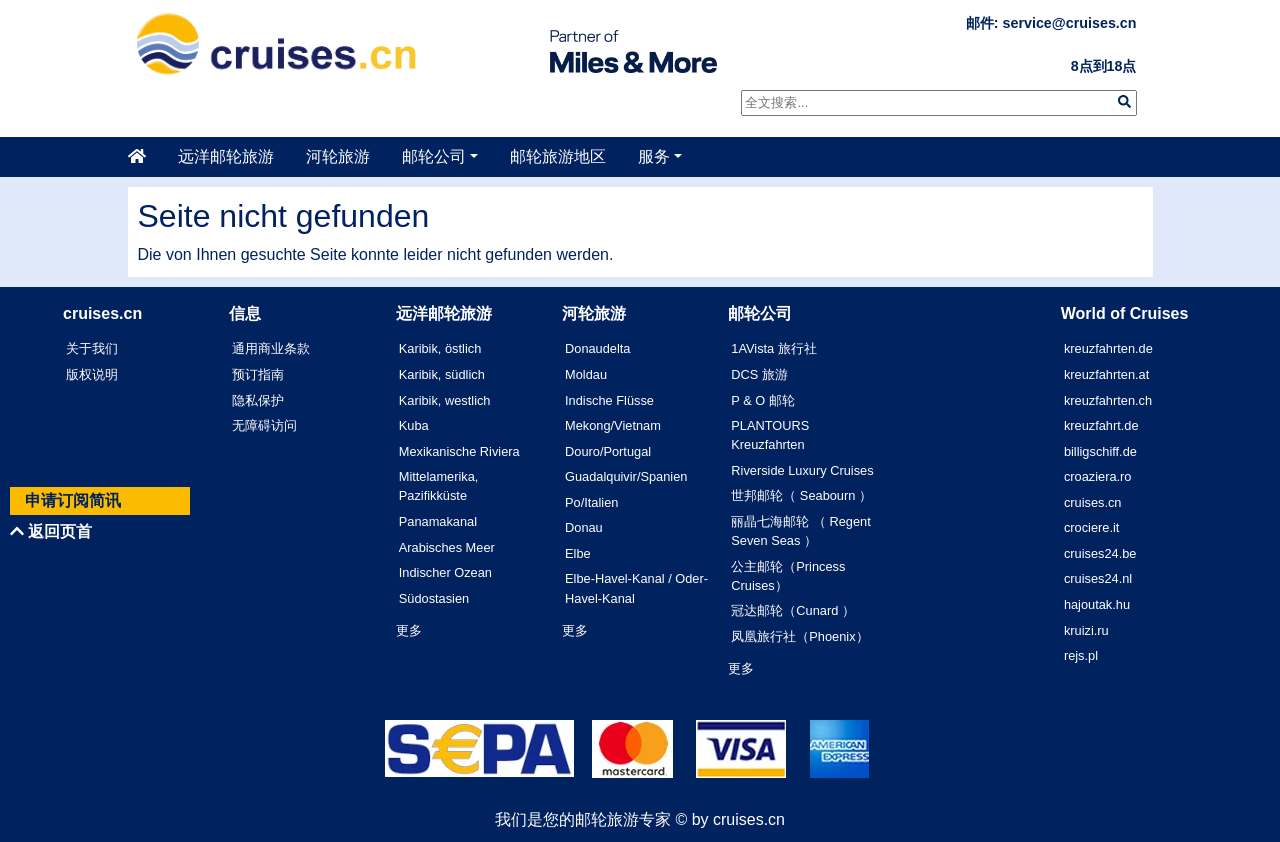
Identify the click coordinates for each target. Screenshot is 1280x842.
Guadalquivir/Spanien (626, 476)
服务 (654, 156)
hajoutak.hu (1097, 604)
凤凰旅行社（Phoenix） (799, 636)
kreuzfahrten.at (1106, 374)
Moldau (586, 374)
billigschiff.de (1100, 451)
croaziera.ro (1098, 476)
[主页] (145, 157)
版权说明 (92, 374)
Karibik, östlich (440, 348)
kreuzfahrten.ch (1108, 400)
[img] (1124, 101)
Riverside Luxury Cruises (802, 470)
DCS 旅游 (759, 374)
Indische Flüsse (609, 400)
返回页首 (51, 531)
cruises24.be (1100, 553)
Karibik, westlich (445, 400)
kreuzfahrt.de (1101, 425)
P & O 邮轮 (762, 400)
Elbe (578, 553)
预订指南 (258, 374)
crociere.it (1091, 527)
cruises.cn (1093, 502)
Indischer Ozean (445, 572)
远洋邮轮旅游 (226, 156)
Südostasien (434, 598)
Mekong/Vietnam (613, 425)
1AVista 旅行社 (773, 348)
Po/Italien (591, 502)
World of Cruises (1125, 313)
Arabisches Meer (447, 547)
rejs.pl (1081, 655)
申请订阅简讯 (73, 500)
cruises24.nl (1098, 578)
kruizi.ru (1086, 630)
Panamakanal (438, 521)
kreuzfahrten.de (1108, 348)
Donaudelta (597, 348)
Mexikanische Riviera (459, 451)
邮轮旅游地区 (558, 156)
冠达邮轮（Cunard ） (793, 610)
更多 (409, 630)
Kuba (414, 425)
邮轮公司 (434, 156)
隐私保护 (258, 400)
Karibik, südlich (442, 374)
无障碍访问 (264, 425)
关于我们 (92, 348)
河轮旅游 (338, 156)
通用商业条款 (271, 348)
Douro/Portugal (608, 451)
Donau (584, 527)
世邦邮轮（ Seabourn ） (801, 495)
